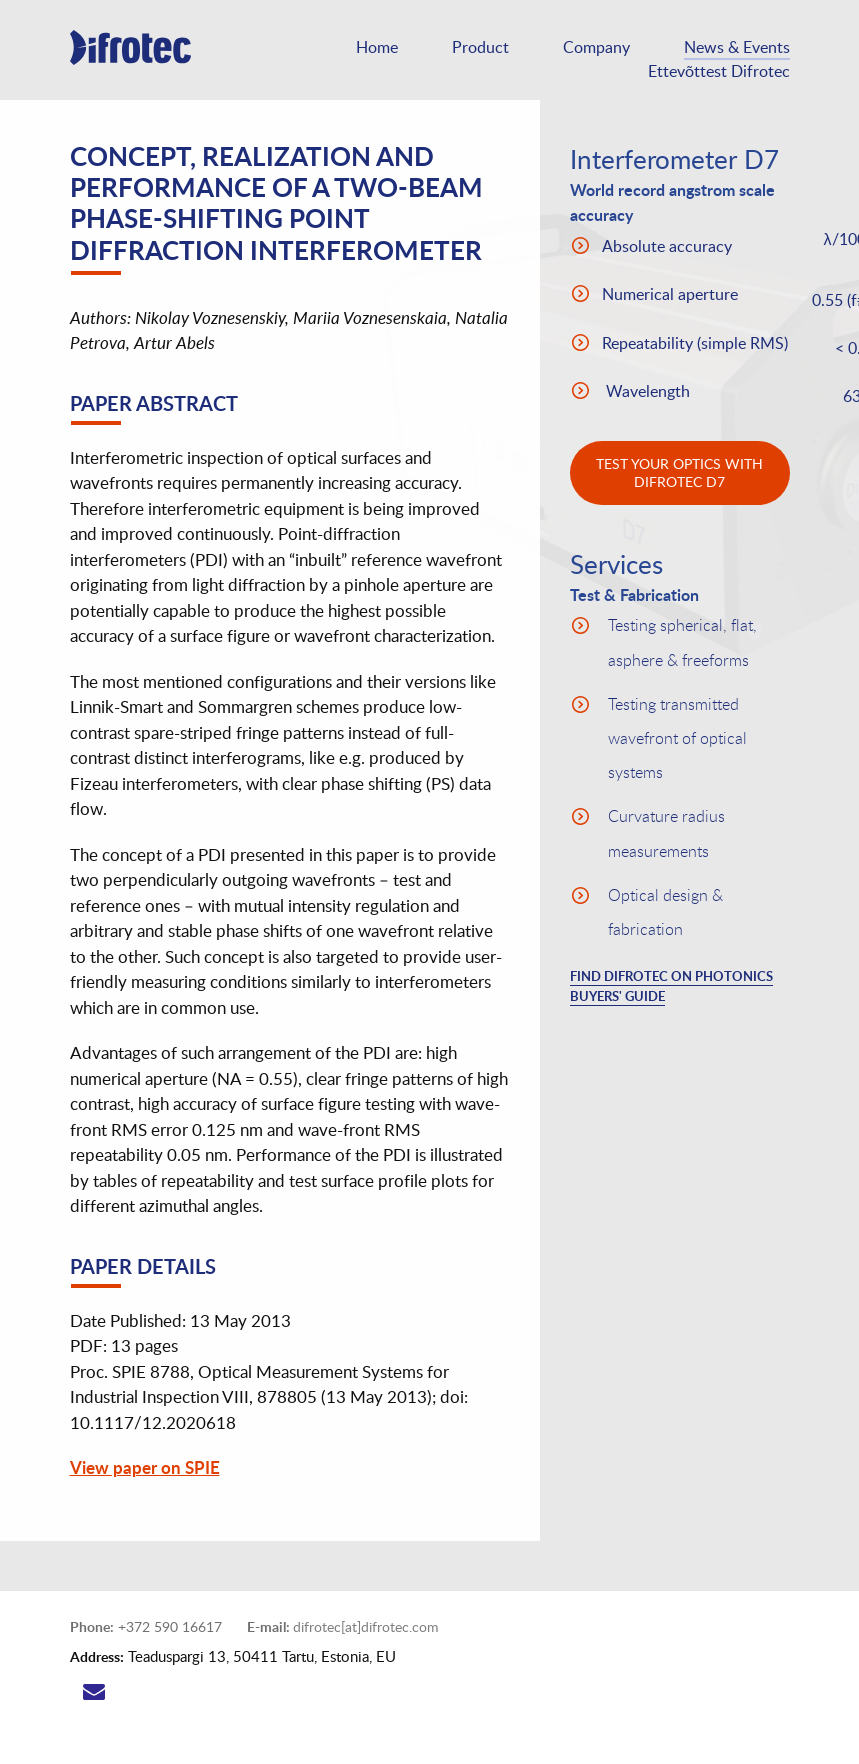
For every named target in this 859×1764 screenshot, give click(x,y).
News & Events (737, 47)
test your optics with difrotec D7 (679, 472)
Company (596, 47)
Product (480, 47)
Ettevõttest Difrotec (719, 71)
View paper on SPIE (145, 1467)
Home (377, 47)
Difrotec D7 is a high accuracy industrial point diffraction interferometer (145, 60)
